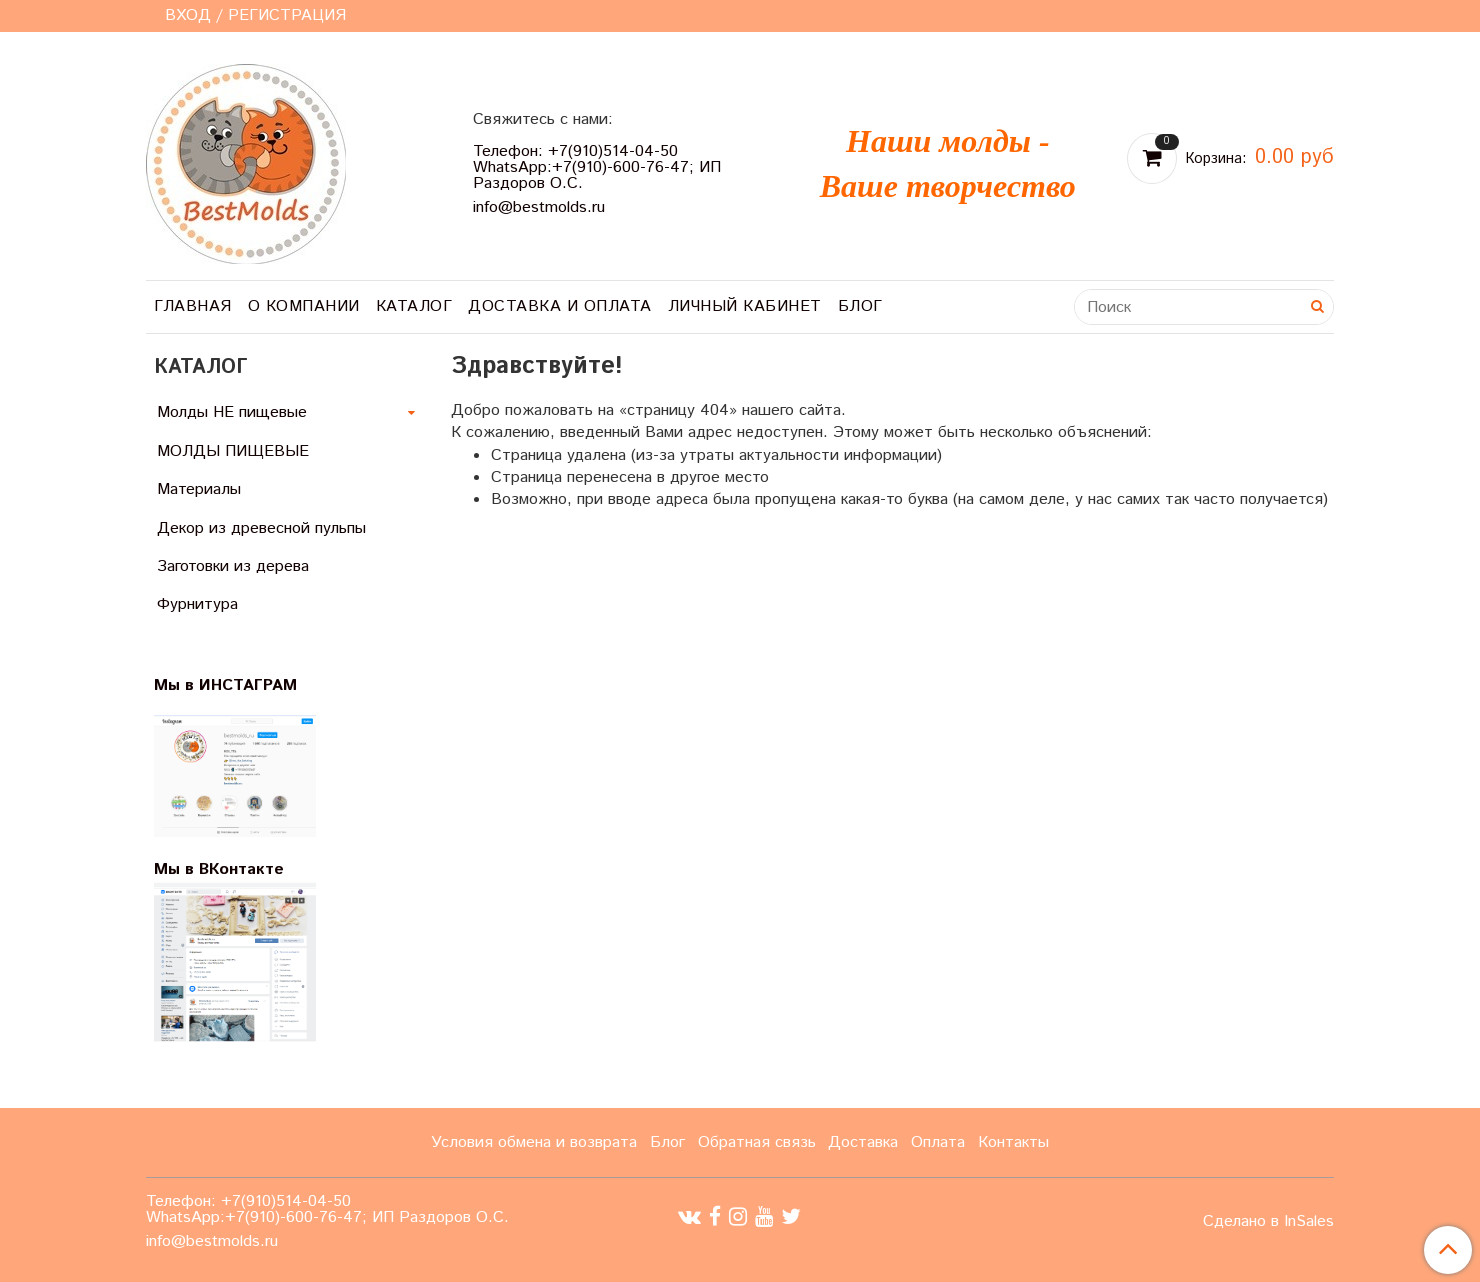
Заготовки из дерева (233, 566)
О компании (304, 306)
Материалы (199, 489)
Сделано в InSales (1268, 1222)
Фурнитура (197, 604)
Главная (193, 306)
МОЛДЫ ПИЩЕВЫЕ (233, 451)
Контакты (1013, 1142)
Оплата (938, 1142)
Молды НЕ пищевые (232, 412)
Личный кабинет (745, 306)
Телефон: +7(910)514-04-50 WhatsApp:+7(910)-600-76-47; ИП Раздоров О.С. (597, 167)
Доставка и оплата (560, 306)
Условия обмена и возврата (534, 1142)
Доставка (863, 1142)
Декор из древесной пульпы (261, 528)
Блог (860, 306)
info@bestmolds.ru (539, 207)
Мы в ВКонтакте (219, 869)
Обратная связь (757, 1142)
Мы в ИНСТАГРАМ (238, 685)
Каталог (414, 306)
